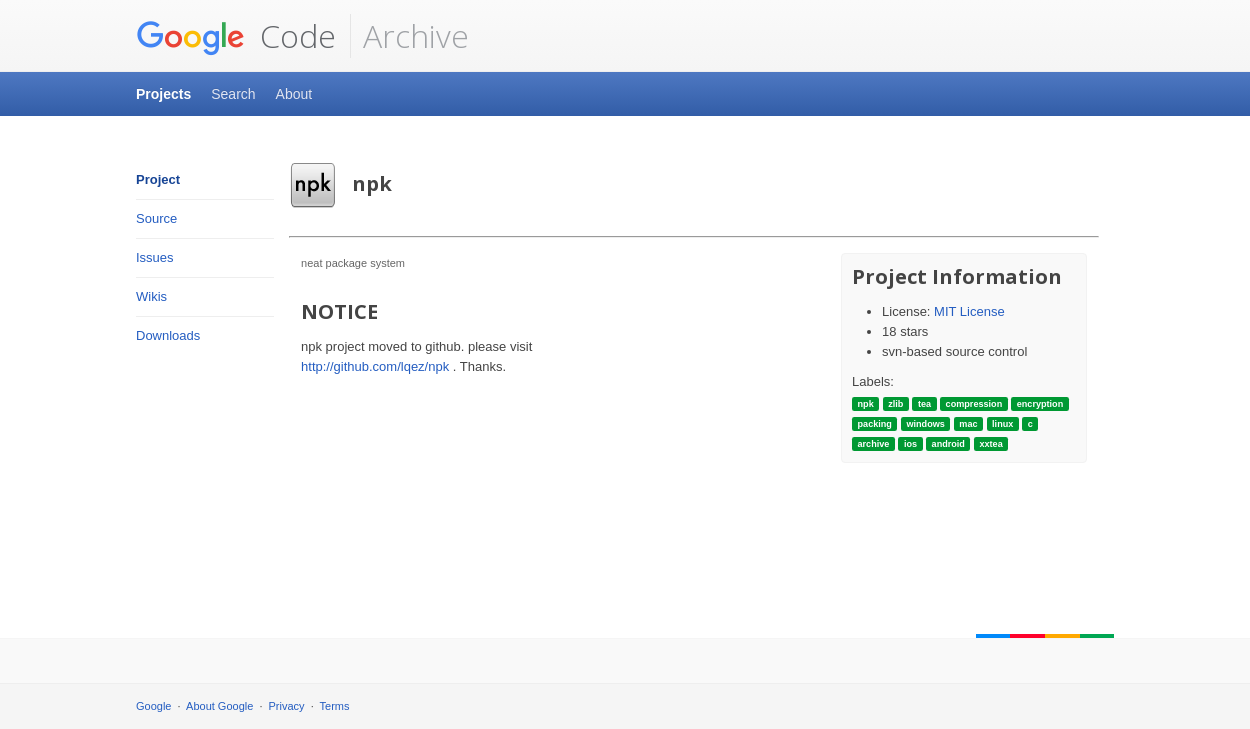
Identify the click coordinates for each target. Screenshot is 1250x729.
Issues (155, 257)
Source (156, 218)
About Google (219, 706)
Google (153, 706)
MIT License (969, 311)
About (294, 94)
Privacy (287, 706)
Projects (163, 94)
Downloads (168, 335)
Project (158, 179)
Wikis (151, 296)
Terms (335, 706)
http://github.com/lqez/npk (375, 366)
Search (233, 94)
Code (236, 36)
